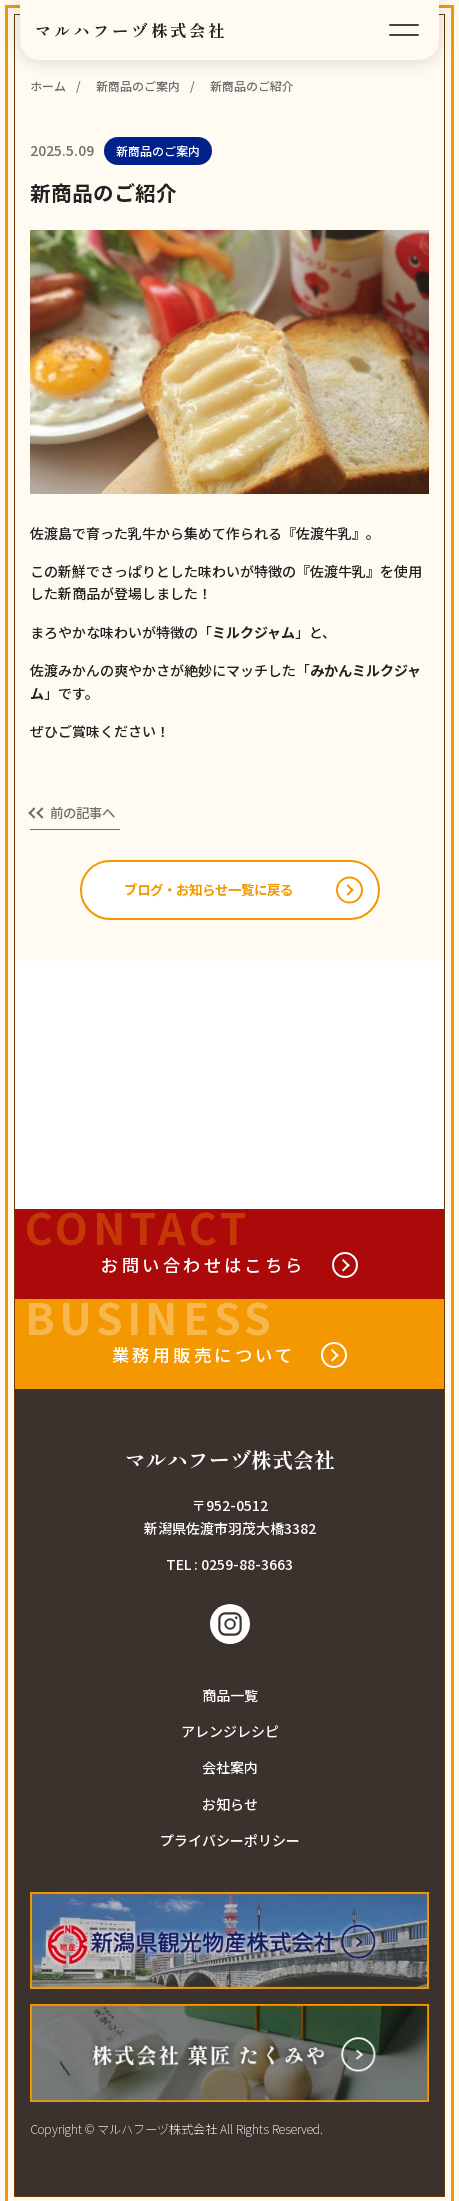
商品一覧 (230, 1696)
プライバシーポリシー (230, 1842)
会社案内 (230, 1769)
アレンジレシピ (230, 1732)
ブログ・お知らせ (209, 891)
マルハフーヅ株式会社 (131, 30)
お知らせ (230, 1805)
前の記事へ (86, 812)
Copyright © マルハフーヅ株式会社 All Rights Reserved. (176, 2130)
